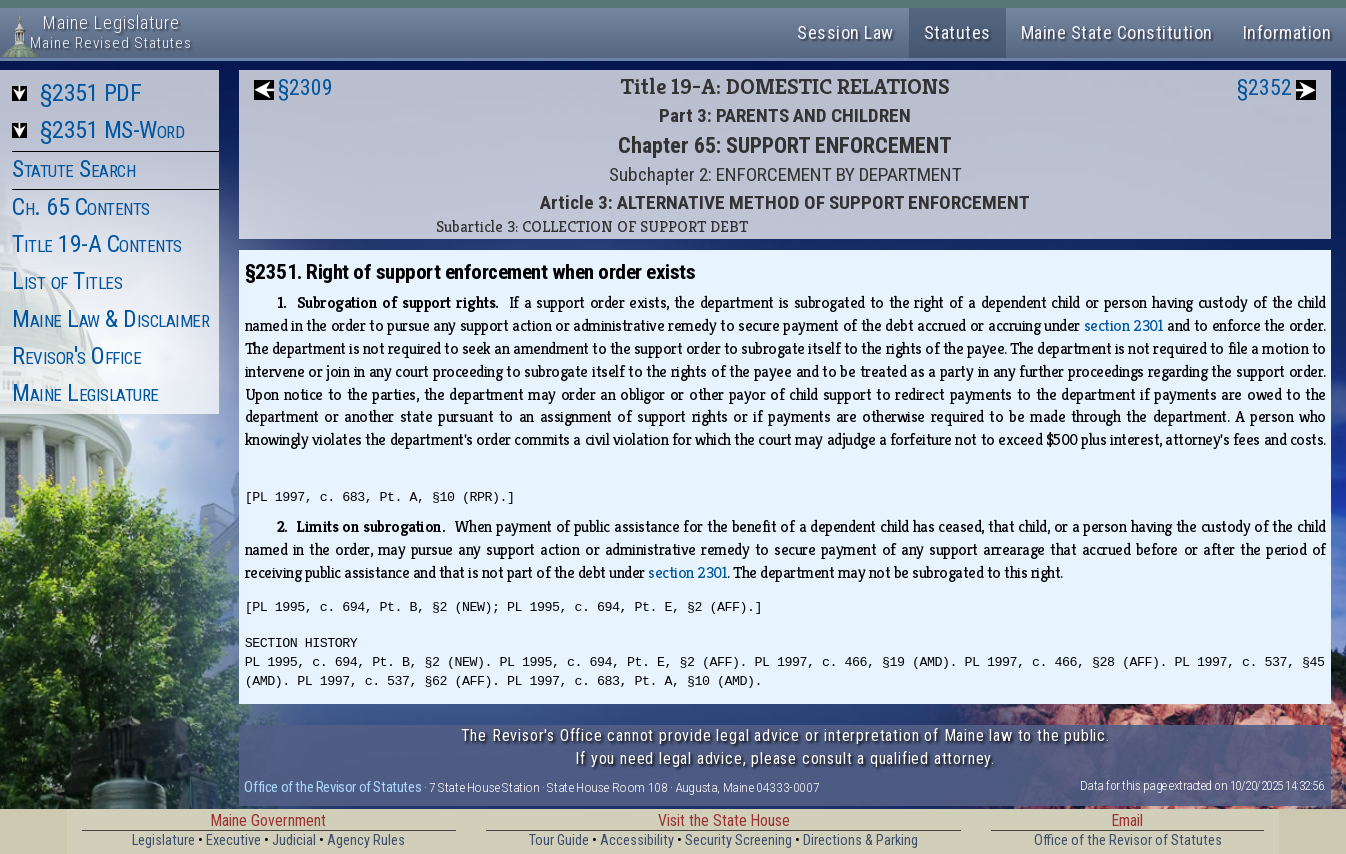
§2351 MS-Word (112, 130)
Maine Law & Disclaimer (110, 319)
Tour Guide (559, 840)
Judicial (294, 840)
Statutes (957, 32)
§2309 (305, 87)
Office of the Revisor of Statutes (332, 787)
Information (1287, 32)
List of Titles (67, 281)
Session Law (845, 32)
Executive (233, 840)
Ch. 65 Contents (81, 207)
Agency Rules (366, 840)
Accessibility (637, 840)
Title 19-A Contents (97, 244)
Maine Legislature (85, 393)
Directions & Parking (860, 840)
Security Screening (738, 840)
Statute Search (73, 169)
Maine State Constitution (1117, 32)
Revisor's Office (76, 356)
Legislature (163, 840)
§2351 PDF (91, 93)
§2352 (1264, 87)
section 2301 (1124, 325)
